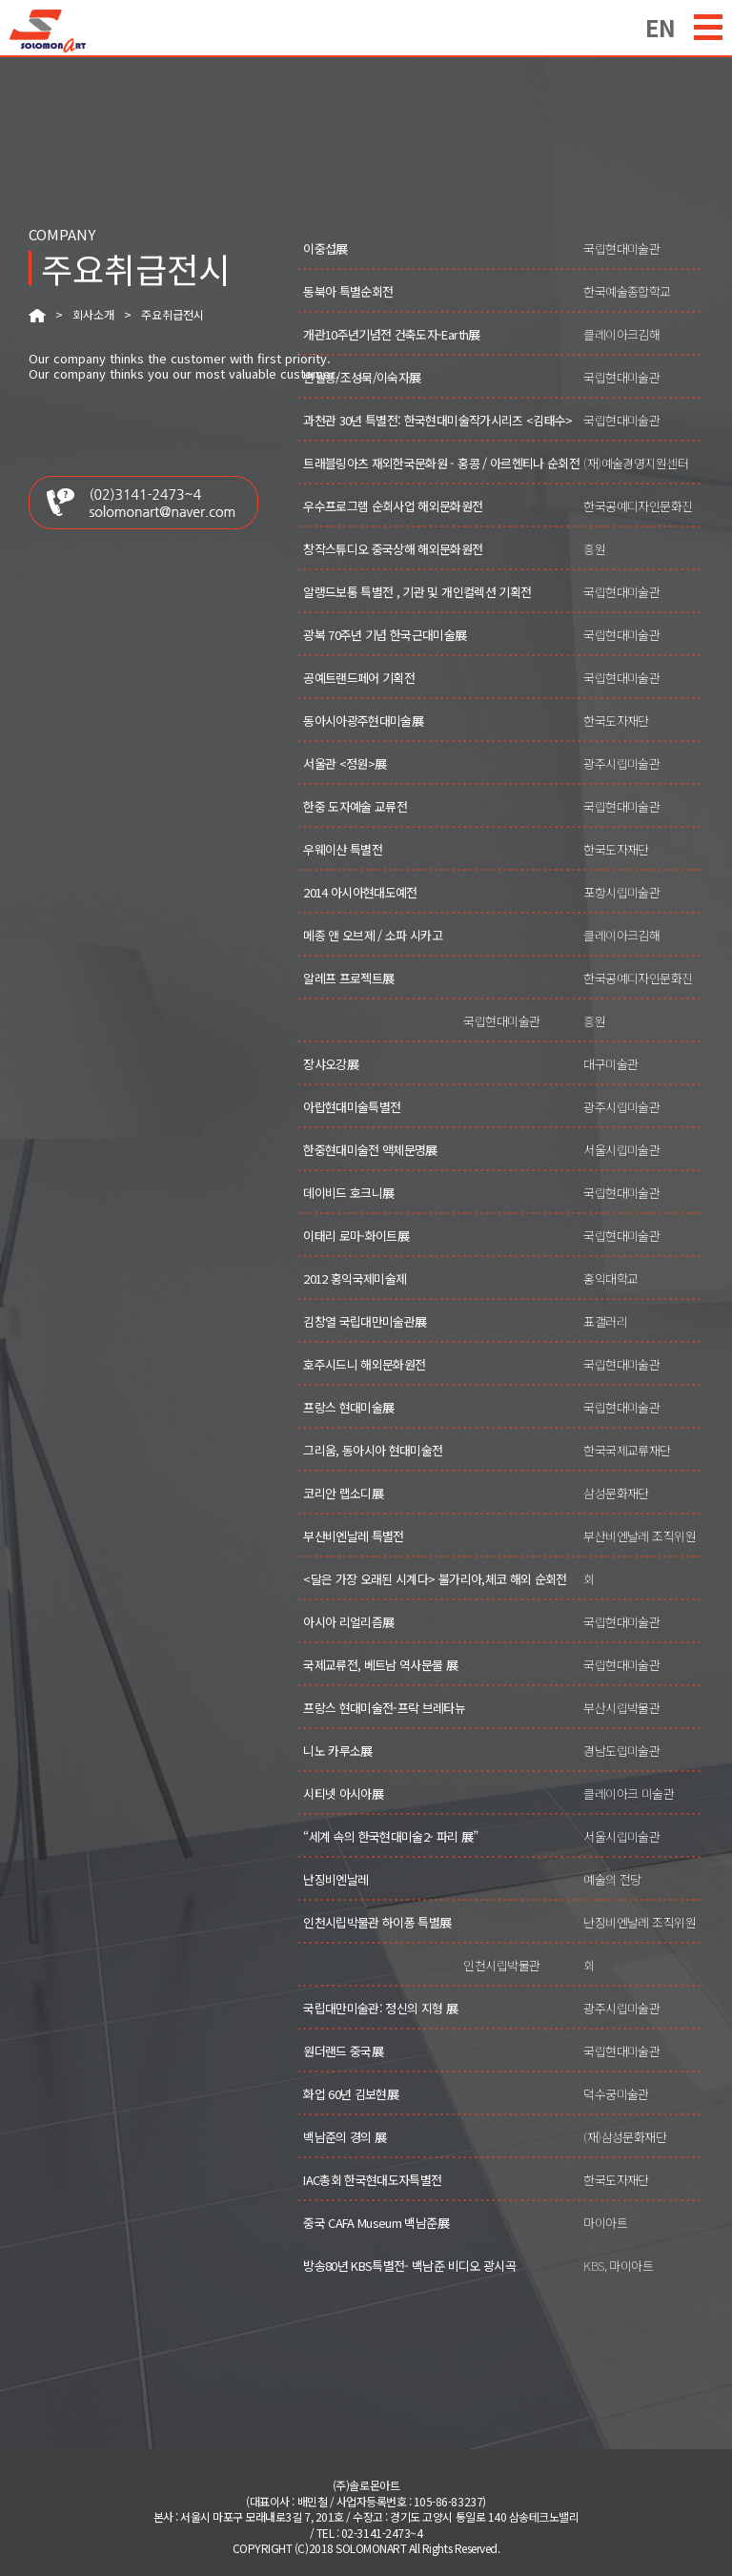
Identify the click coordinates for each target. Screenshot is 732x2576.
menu (708, 27)
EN (660, 25)
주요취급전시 (172, 314)
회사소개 (93, 314)
